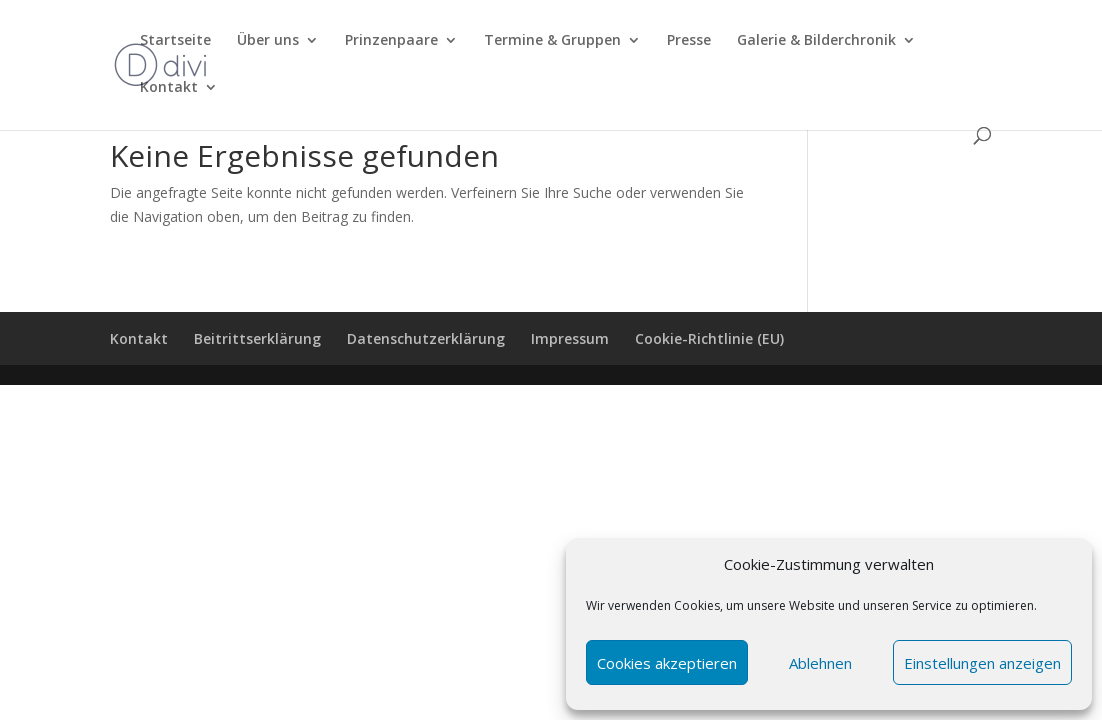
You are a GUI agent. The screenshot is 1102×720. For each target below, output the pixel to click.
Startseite (175, 41)
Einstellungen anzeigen (982, 663)
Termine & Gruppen (552, 41)
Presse (689, 41)
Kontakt (169, 88)
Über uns (268, 41)
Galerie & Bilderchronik (816, 41)
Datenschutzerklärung (426, 338)
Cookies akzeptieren (667, 663)
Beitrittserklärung (257, 338)
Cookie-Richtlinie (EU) (709, 338)
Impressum (570, 338)
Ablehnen (820, 663)
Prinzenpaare (391, 41)
